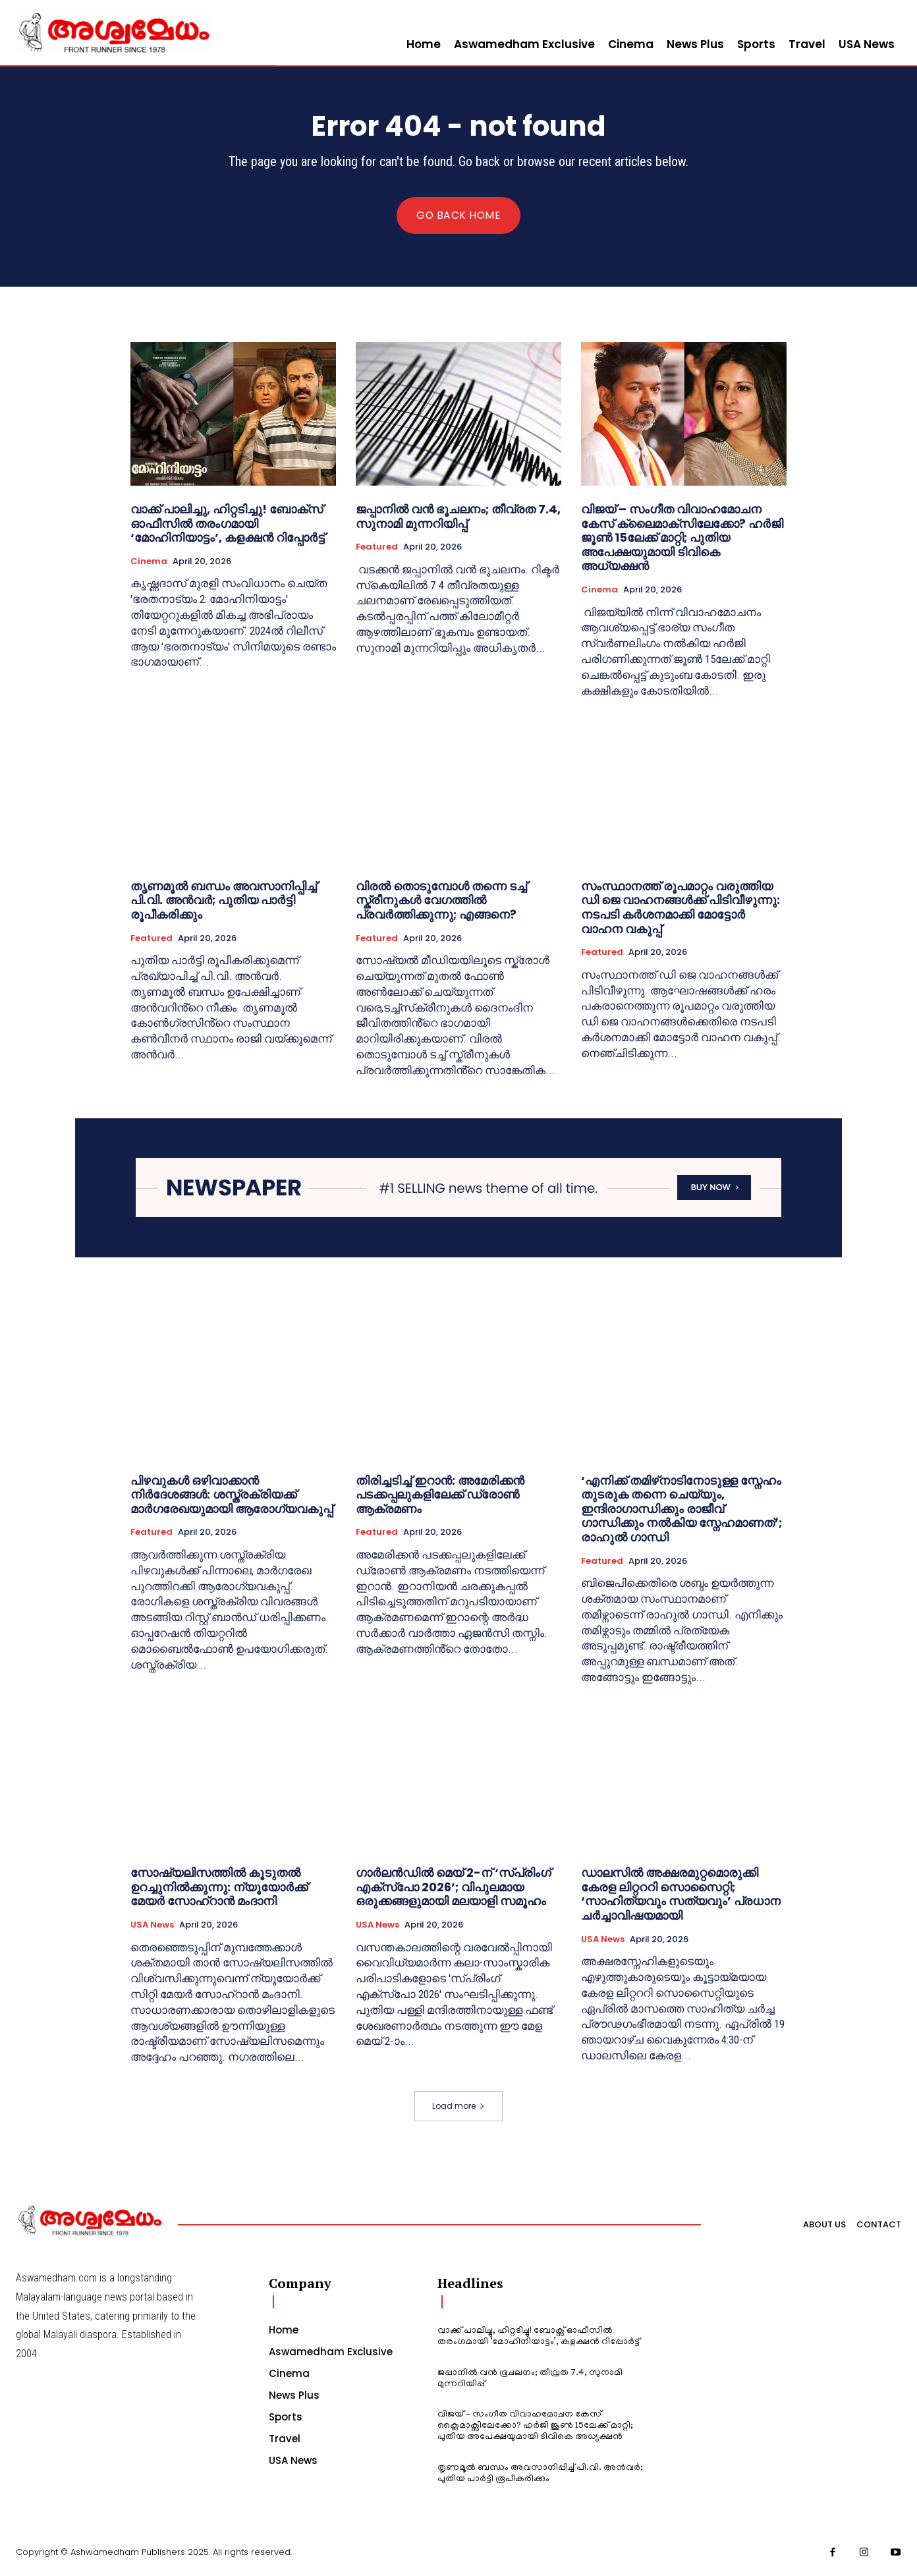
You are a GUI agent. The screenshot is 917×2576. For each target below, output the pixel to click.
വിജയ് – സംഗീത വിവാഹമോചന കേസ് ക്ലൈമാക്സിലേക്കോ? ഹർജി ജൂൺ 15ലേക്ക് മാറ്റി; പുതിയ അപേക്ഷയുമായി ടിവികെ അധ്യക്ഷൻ (682, 538)
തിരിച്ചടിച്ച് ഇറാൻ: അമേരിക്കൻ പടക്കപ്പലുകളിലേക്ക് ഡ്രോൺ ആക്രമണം (440, 1494)
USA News (152, 1925)
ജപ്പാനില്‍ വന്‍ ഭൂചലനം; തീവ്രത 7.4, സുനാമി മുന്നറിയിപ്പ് (458, 516)
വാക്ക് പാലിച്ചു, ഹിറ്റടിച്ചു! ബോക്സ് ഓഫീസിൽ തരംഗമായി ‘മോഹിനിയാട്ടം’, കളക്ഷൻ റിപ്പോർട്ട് (227, 523)
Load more (458, 2106)
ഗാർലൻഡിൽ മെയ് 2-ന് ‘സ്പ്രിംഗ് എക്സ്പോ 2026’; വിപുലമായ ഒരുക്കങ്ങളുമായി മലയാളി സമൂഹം (453, 1886)
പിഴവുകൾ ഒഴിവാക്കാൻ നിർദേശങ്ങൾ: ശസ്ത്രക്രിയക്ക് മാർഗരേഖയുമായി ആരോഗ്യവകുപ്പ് (231, 1494)
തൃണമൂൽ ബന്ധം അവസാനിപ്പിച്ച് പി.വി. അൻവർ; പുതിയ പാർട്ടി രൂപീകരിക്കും (223, 900)
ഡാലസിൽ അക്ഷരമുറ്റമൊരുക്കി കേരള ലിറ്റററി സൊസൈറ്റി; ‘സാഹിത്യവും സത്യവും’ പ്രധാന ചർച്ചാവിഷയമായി (681, 1894)
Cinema (148, 561)
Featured (377, 547)
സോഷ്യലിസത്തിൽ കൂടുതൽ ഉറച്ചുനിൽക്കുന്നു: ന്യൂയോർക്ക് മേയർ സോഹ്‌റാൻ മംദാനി (219, 1886)
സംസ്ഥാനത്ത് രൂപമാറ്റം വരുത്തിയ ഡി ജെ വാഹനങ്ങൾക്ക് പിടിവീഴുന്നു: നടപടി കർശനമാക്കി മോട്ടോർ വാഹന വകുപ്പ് (680, 907)
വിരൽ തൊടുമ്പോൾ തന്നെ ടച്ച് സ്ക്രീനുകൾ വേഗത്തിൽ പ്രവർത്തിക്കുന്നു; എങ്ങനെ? (441, 900)
